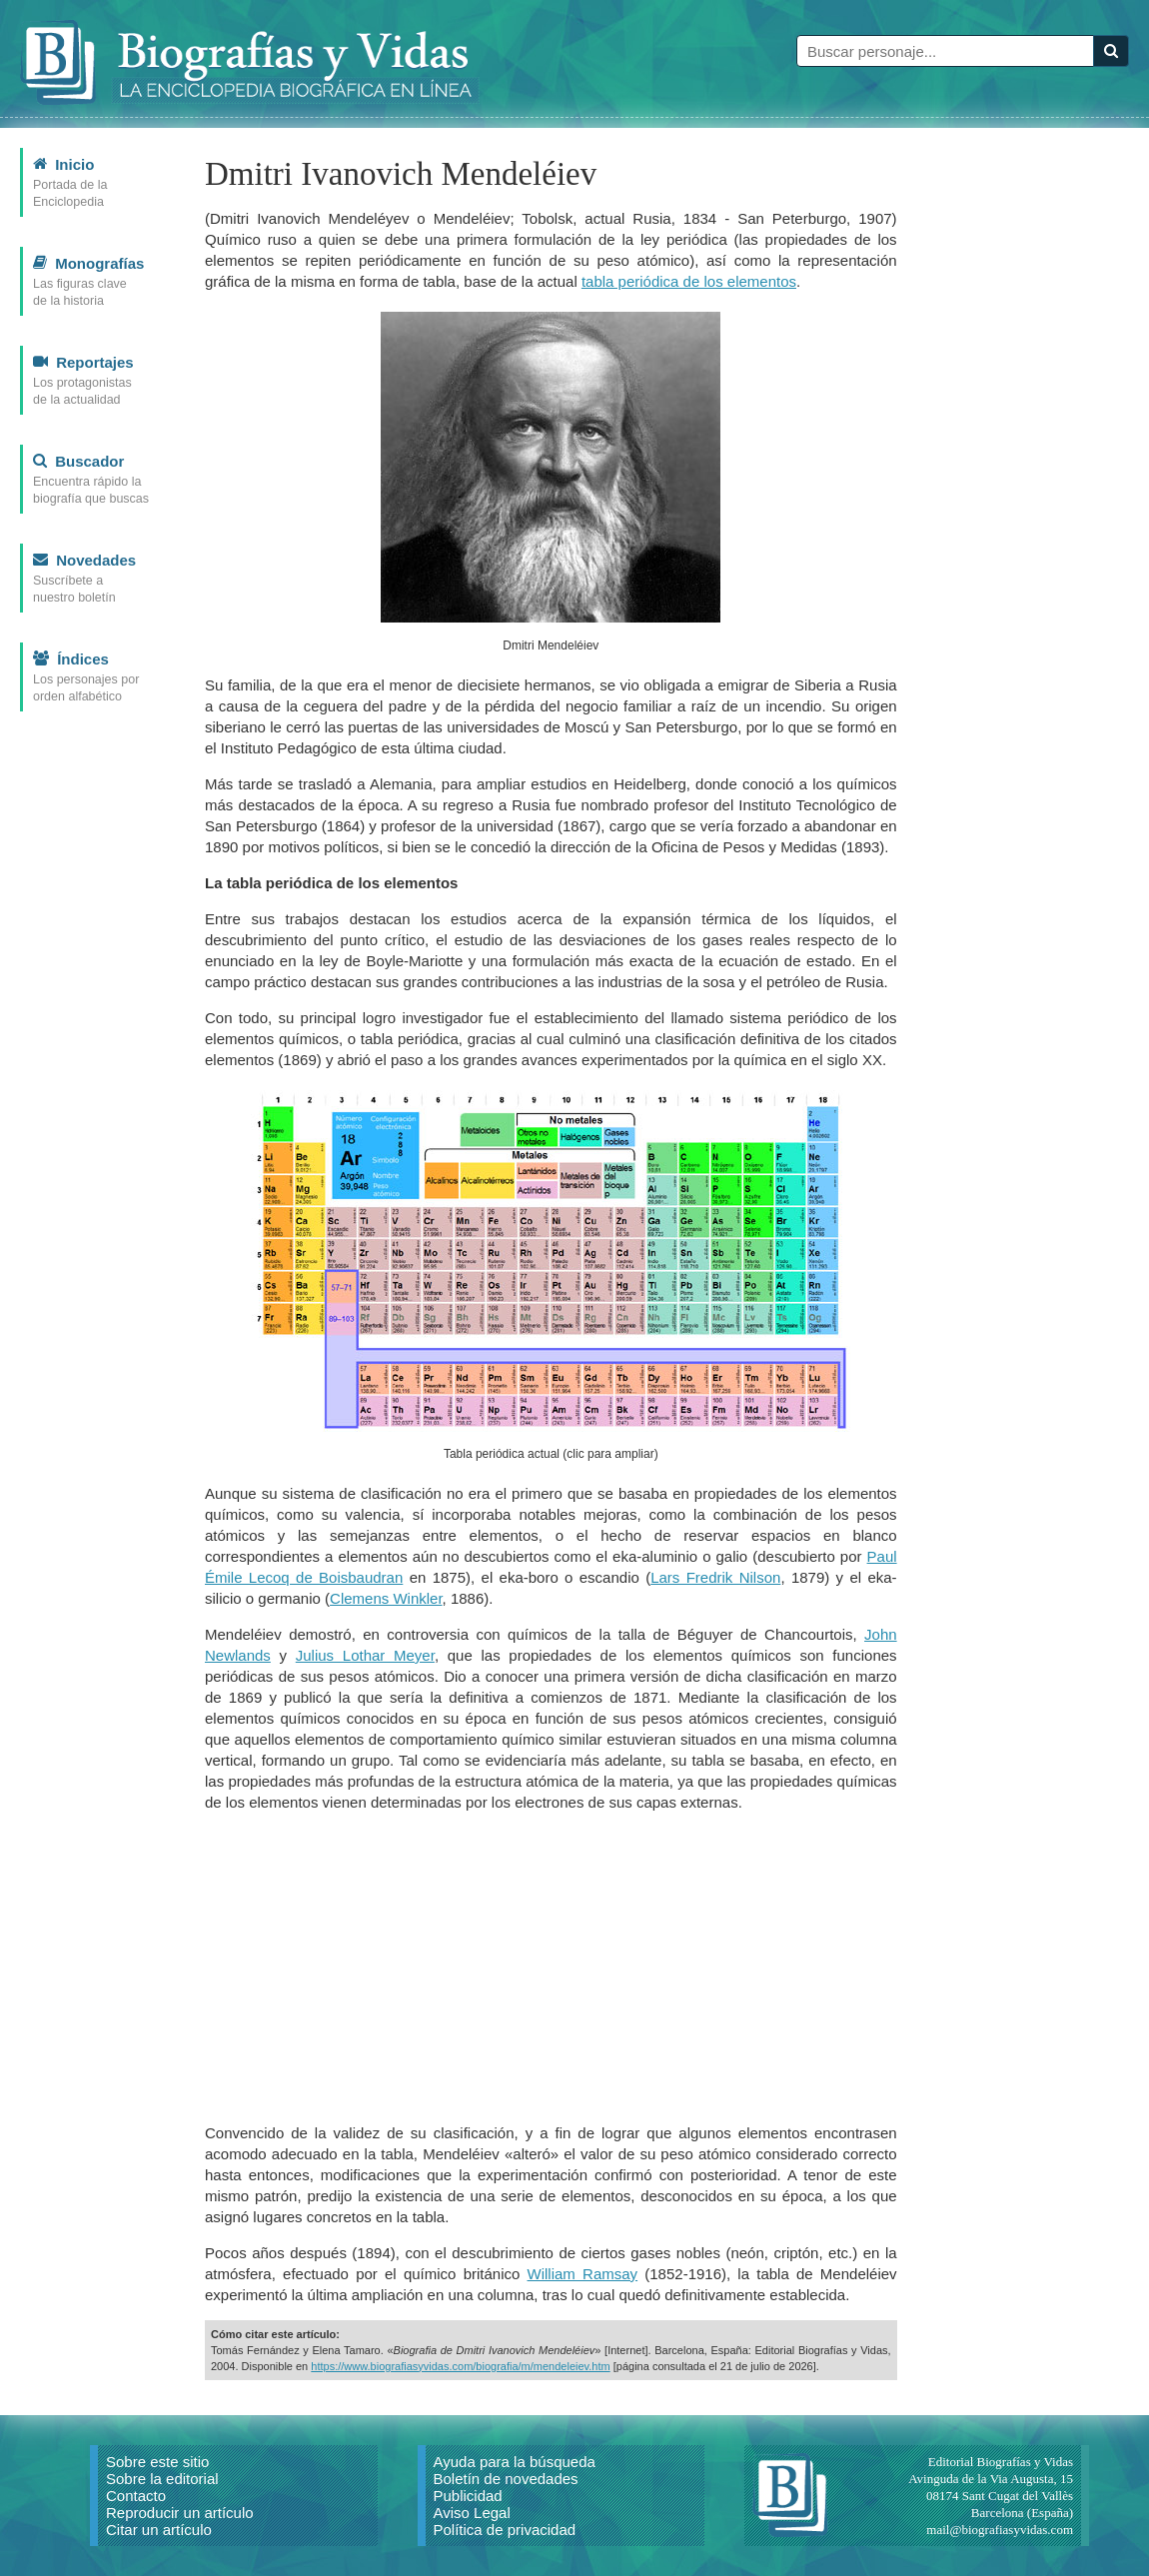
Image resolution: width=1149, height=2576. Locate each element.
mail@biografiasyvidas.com (999, 2529)
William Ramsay (583, 2273)
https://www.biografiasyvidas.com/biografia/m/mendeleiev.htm (460, 2366)
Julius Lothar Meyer (365, 1655)
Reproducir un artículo (180, 2512)
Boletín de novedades (506, 2478)
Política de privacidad (505, 2529)
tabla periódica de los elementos (688, 281)
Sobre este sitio (157, 2461)
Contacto (136, 2495)
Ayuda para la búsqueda (514, 2461)
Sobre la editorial (162, 2478)
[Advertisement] (550, 1967)
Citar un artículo (159, 2529)
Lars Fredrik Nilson (715, 1577)
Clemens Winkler (386, 1598)
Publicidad (468, 2495)
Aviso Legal (472, 2512)
